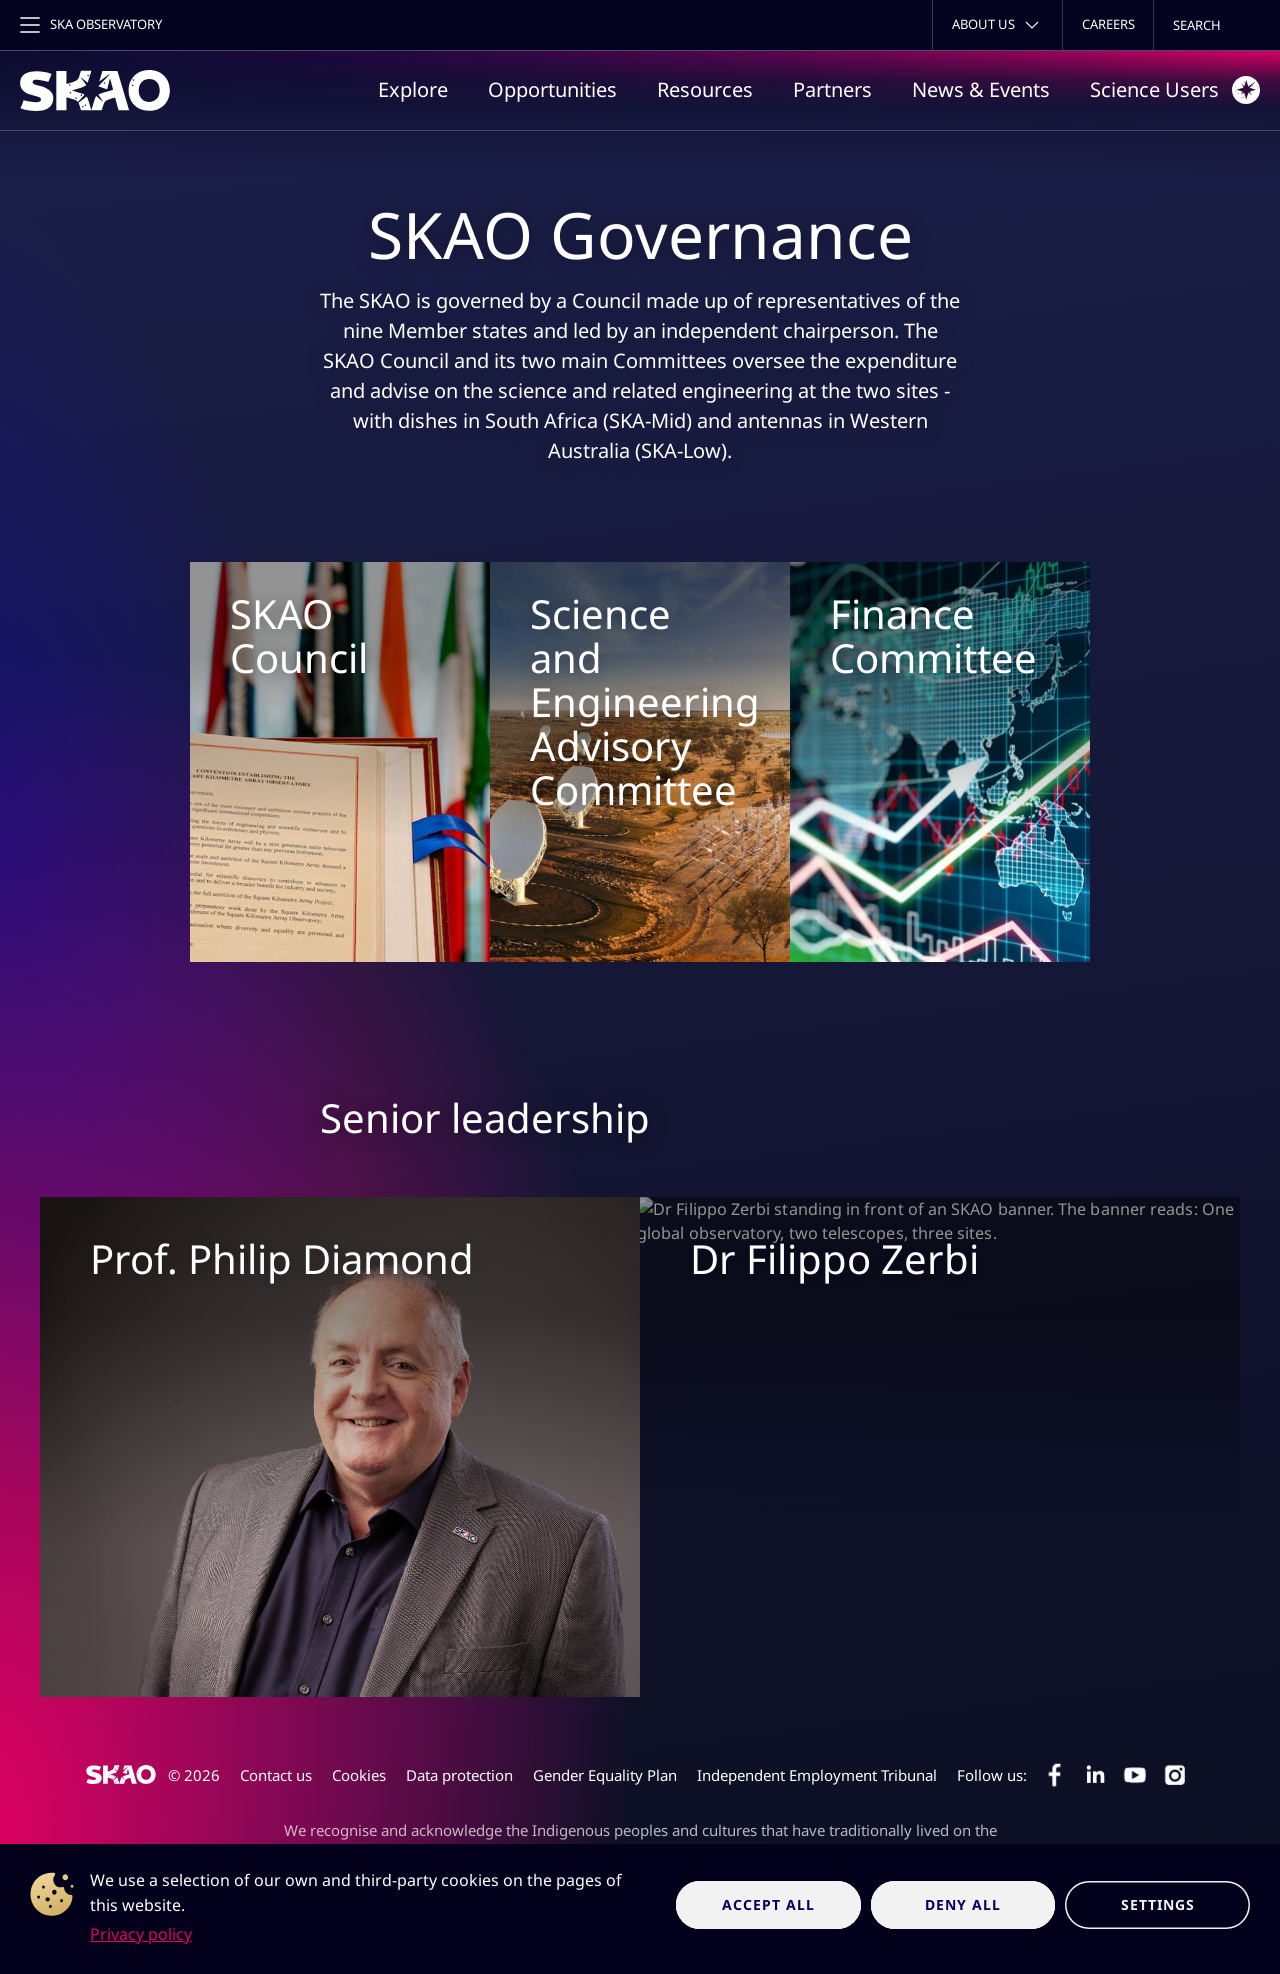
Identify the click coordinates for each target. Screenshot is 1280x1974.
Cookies (359, 1775)
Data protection (459, 1775)
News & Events (981, 89)
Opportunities (552, 89)
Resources (705, 89)
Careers (1108, 24)
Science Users (1175, 90)
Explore (413, 89)
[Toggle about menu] (997, 25)
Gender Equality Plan (605, 1775)
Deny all (963, 1904)
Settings (1158, 1904)
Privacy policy (141, 1934)
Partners (832, 89)
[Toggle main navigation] (89, 25)
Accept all (768, 1904)
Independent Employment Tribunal (817, 1775)
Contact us (276, 1775)
